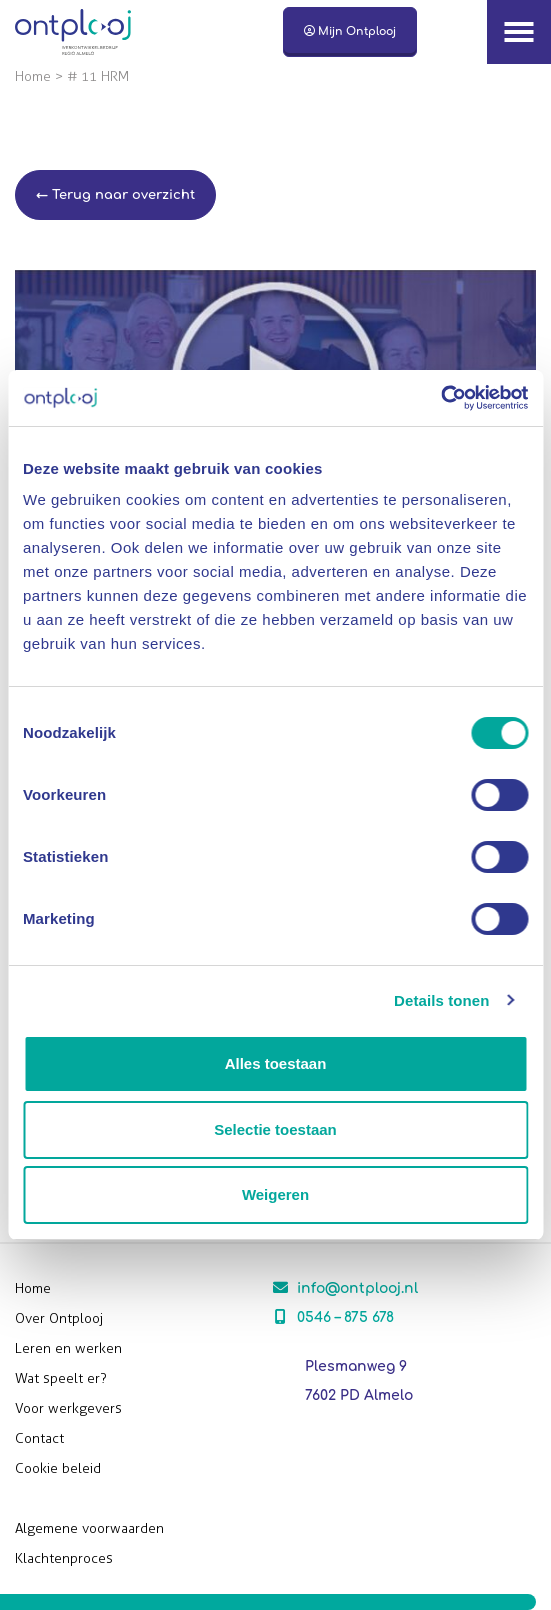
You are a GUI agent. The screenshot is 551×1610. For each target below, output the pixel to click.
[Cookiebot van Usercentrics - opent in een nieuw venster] (440, 398)
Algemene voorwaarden (89, 1528)
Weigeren (275, 1194)
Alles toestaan (276, 1063)
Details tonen (441, 1000)
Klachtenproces (64, 1558)
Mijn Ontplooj (350, 31)
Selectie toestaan (275, 1129)
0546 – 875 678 (345, 1317)
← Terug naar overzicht (115, 195)
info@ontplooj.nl (357, 1288)
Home (33, 76)
